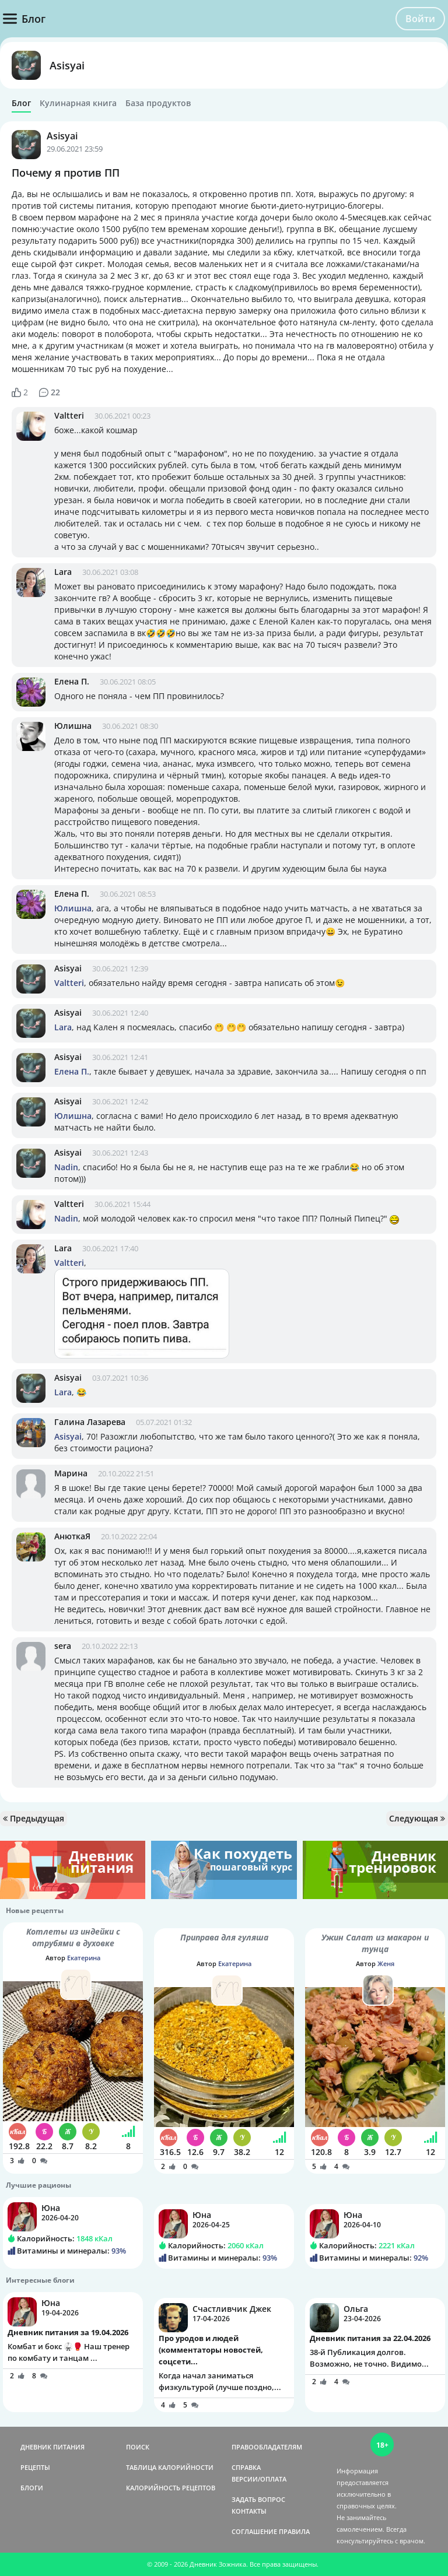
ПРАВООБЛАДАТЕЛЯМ (267, 2446)
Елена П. (71, 681)
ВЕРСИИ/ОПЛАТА (259, 2479)
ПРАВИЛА (294, 2531)
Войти (420, 18)
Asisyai (67, 65)
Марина (71, 1473)
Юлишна (73, 725)
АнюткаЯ (72, 1536)
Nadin (66, 1167)
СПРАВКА (246, 2467)
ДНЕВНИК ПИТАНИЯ (52, 2446)
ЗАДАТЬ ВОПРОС (258, 2499)
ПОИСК (137, 2446)
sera (62, 1645)
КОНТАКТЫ (249, 2511)
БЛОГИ (31, 2487)
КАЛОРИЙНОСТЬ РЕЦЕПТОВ (170, 2487)
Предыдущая (33, 1818)
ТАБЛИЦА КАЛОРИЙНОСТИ (170, 2467)
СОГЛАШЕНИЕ (254, 2531)
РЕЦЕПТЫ (35, 2467)
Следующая (417, 1818)
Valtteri (69, 415)
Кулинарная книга (78, 103)
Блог (21, 103)
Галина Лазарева (89, 1421)
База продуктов (158, 103)
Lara (63, 571)
